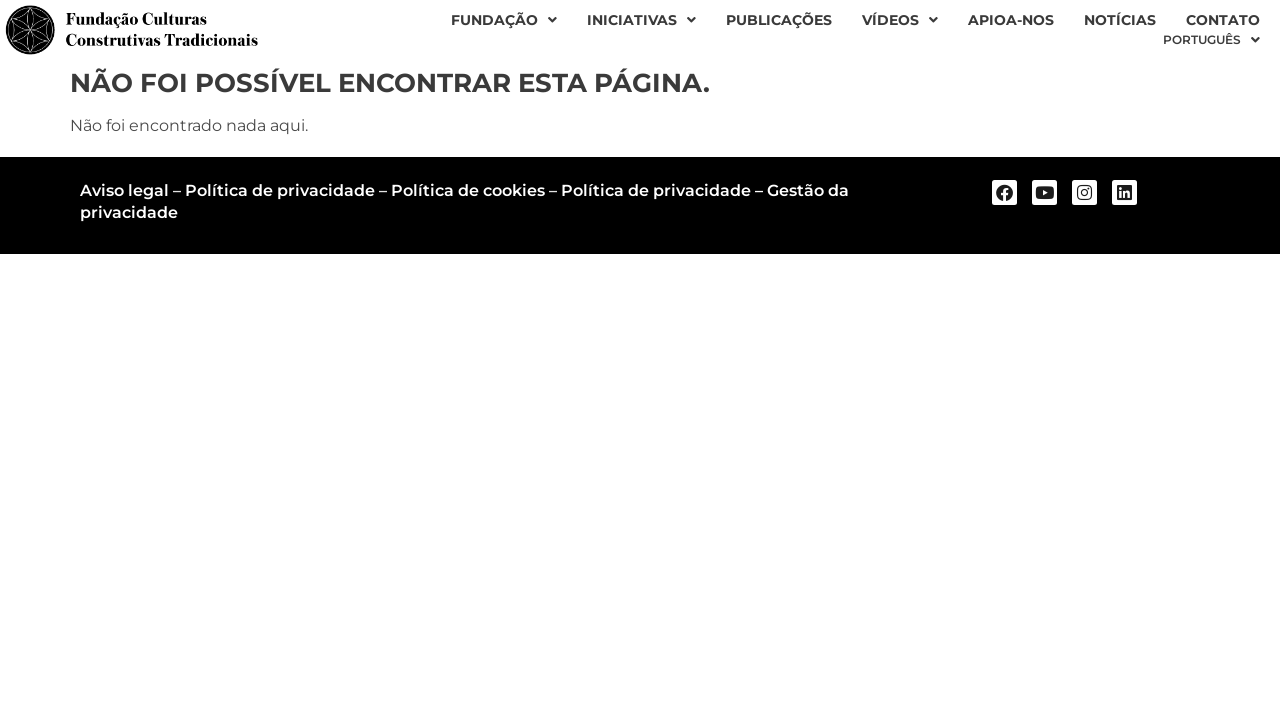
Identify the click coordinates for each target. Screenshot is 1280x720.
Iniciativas (641, 20)
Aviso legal (124, 190)
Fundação (504, 20)
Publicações (779, 20)
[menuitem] (1211, 40)
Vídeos (900, 20)
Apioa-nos (1011, 20)
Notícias (1120, 20)
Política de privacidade (280, 190)
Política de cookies (468, 190)
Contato (1223, 20)
